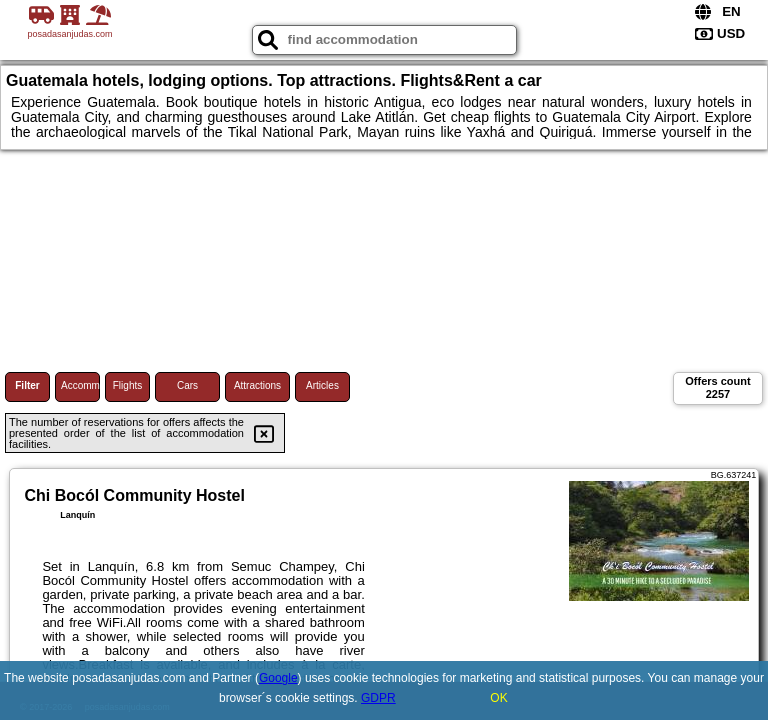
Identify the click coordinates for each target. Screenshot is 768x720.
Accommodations (80, 385)
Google (278, 678)
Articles (322, 385)
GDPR (378, 698)
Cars (187, 385)
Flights (127, 385)
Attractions (257, 385)
